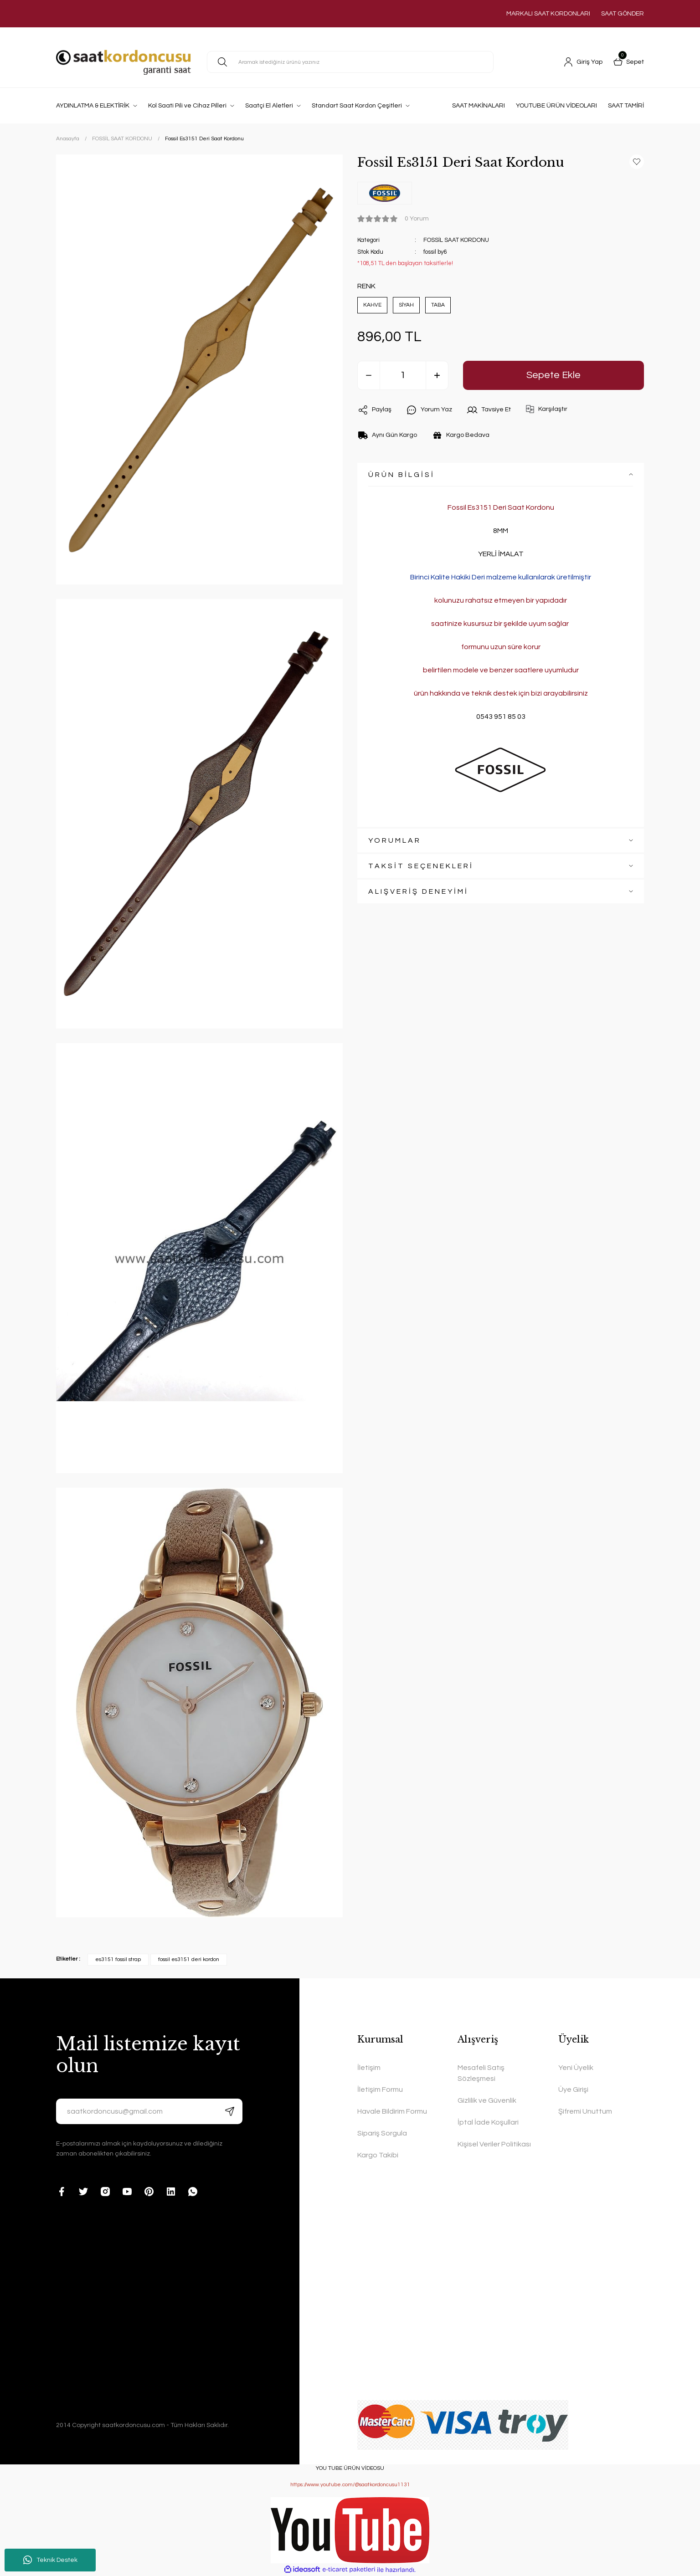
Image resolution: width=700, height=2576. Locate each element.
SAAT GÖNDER (622, 13)
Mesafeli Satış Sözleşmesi (481, 2073)
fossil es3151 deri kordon (188, 1959)
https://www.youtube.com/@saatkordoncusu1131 (350, 2485)
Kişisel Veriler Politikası (494, 2144)
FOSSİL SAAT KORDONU (456, 240)
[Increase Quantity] (437, 375)
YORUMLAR (394, 840)
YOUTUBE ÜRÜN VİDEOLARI (556, 105)
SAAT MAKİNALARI (478, 105)
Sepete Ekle (553, 375)
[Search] (350, 62)
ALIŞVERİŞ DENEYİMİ (418, 891)
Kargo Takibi (377, 2155)
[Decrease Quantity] (369, 375)
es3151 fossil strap (118, 1959)
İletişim (369, 2067)
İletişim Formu (380, 2089)
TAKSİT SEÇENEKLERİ (421, 866)
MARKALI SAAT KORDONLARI (548, 13)
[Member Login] (583, 62)
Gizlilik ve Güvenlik (487, 2100)
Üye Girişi (573, 2089)
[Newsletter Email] (149, 2111)
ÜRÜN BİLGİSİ (401, 474)
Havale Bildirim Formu (392, 2111)
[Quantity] (403, 375)
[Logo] (123, 62)
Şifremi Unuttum (585, 2111)
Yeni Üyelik (575, 2067)
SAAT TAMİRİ (626, 105)
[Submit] (229, 2111)
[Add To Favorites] (636, 161)
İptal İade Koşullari (488, 2122)
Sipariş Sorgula (382, 2133)
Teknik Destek (50, 2560)
